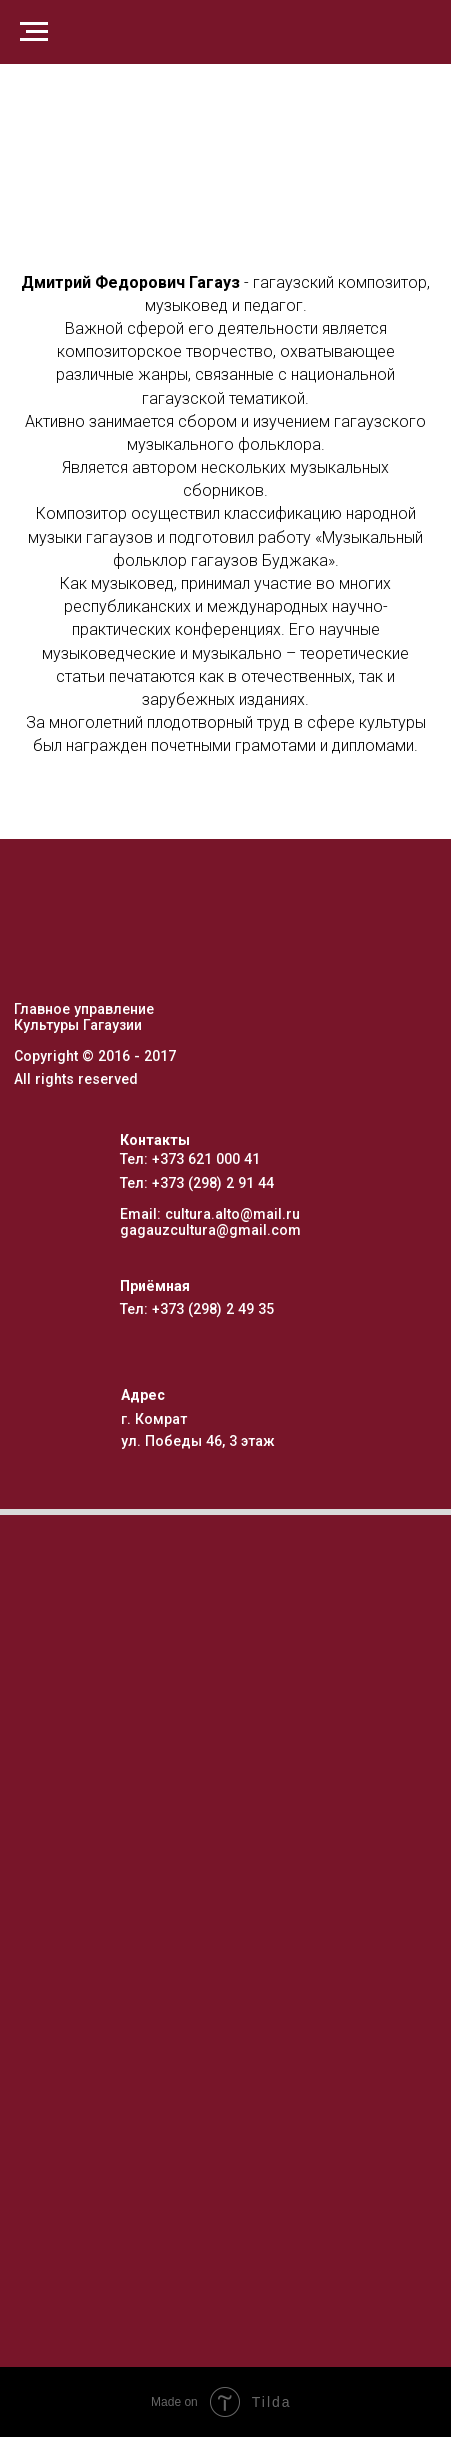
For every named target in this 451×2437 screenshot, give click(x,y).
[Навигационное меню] (34, 32)
